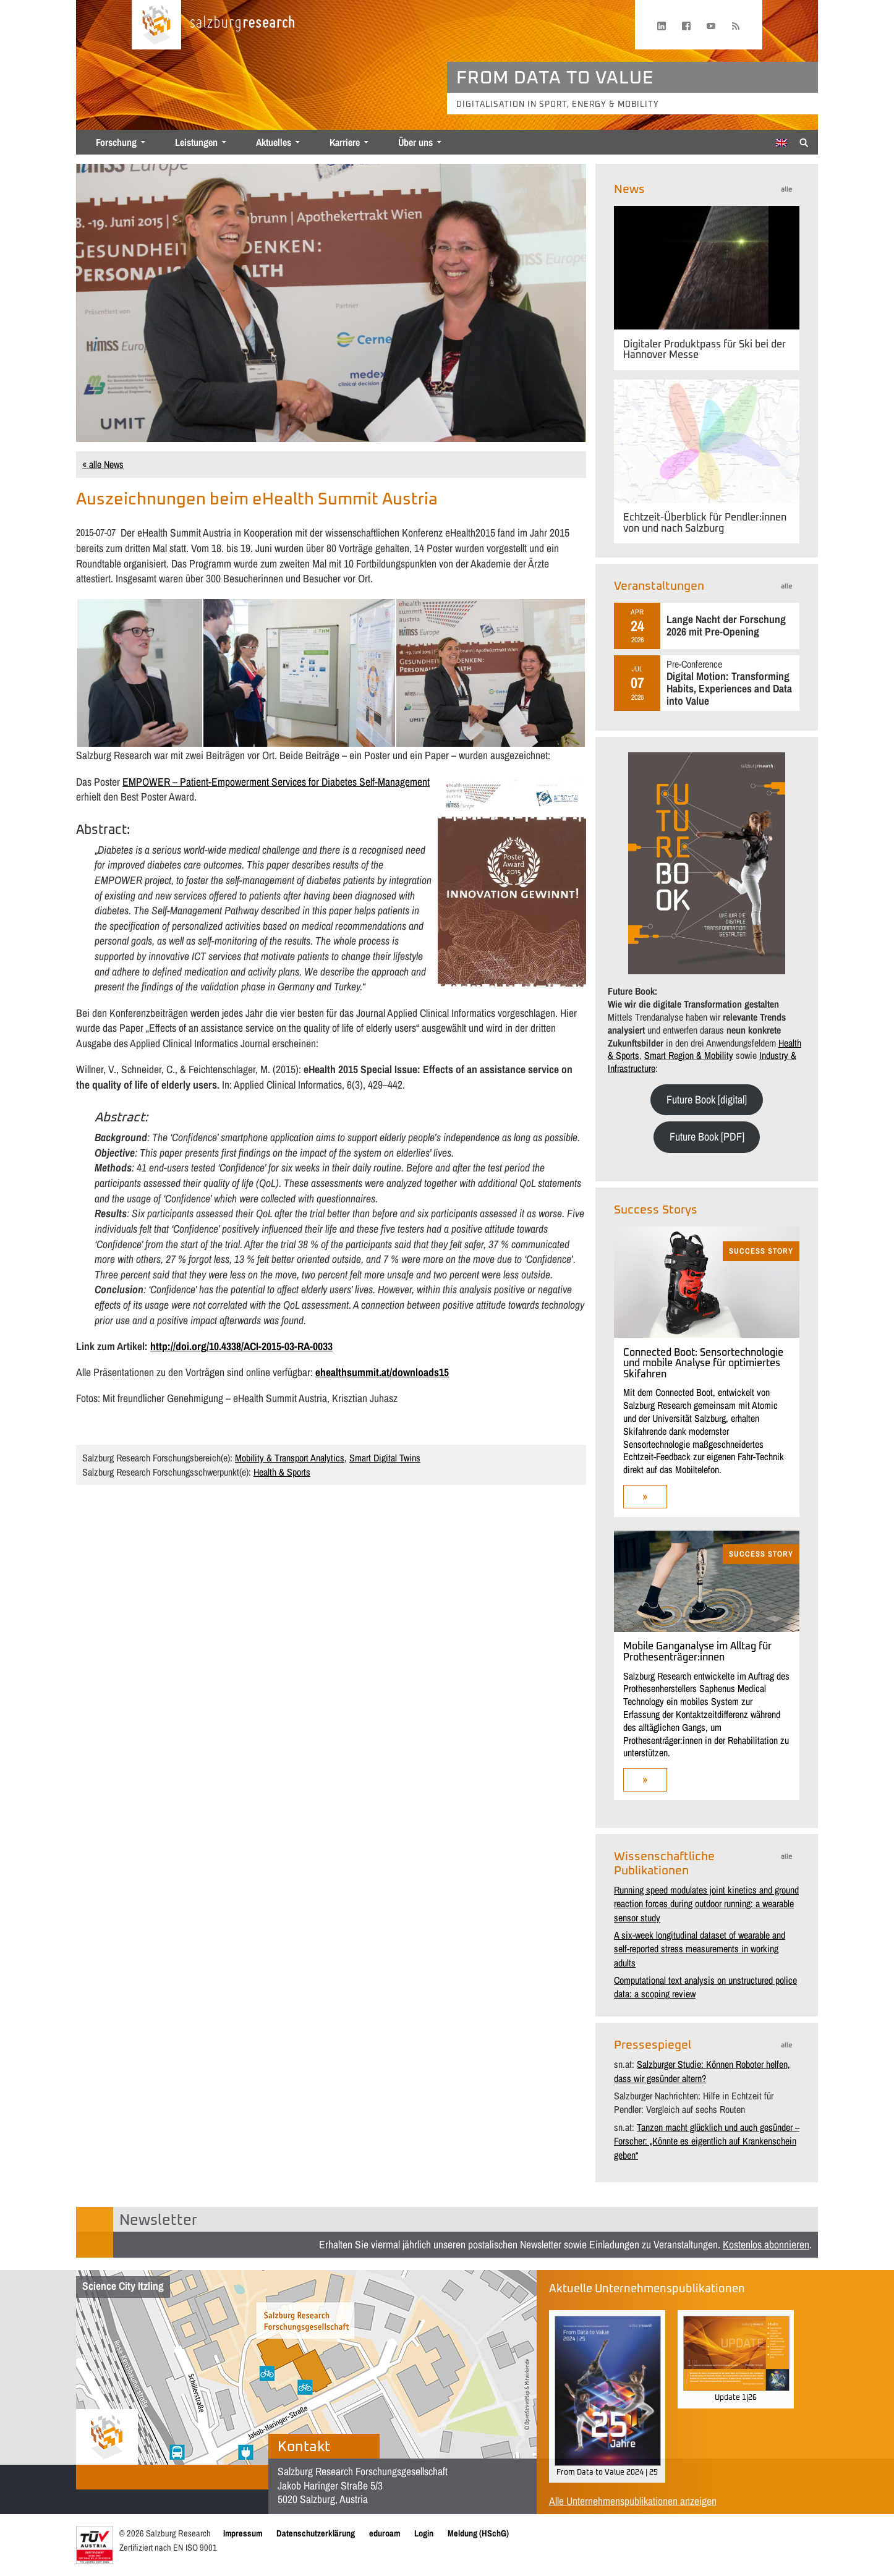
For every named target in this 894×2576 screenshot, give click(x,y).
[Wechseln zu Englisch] (781, 143)
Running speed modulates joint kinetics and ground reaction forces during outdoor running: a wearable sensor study (706, 1903)
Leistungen (196, 142)
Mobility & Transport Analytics (289, 1457)
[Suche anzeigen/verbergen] (804, 141)
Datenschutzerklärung (315, 2533)
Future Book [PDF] (707, 1136)
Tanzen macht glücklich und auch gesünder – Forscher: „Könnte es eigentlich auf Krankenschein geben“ (706, 2141)
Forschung (116, 142)
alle (786, 189)
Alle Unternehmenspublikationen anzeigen (633, 2501)
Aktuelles (273, 142)
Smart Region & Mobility (688, 1055)
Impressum (242, 2533)
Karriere (345, 142)
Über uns (415, 142)
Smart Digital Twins (384, 1457)
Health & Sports (281, 1472)
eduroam (384, 2533)
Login (423, 2533)
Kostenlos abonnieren (766, 2244)
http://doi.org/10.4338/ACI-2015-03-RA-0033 (241, 1346)
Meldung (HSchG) (478, 2533)
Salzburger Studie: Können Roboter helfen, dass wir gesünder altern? (702, 2071)
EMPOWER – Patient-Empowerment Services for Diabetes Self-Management (276, 782)
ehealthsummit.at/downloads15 (382, 1372)
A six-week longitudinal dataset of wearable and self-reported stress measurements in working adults (699, 1949)
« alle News (103, 464)
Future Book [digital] (706, 1099)
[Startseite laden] (156, 24)
